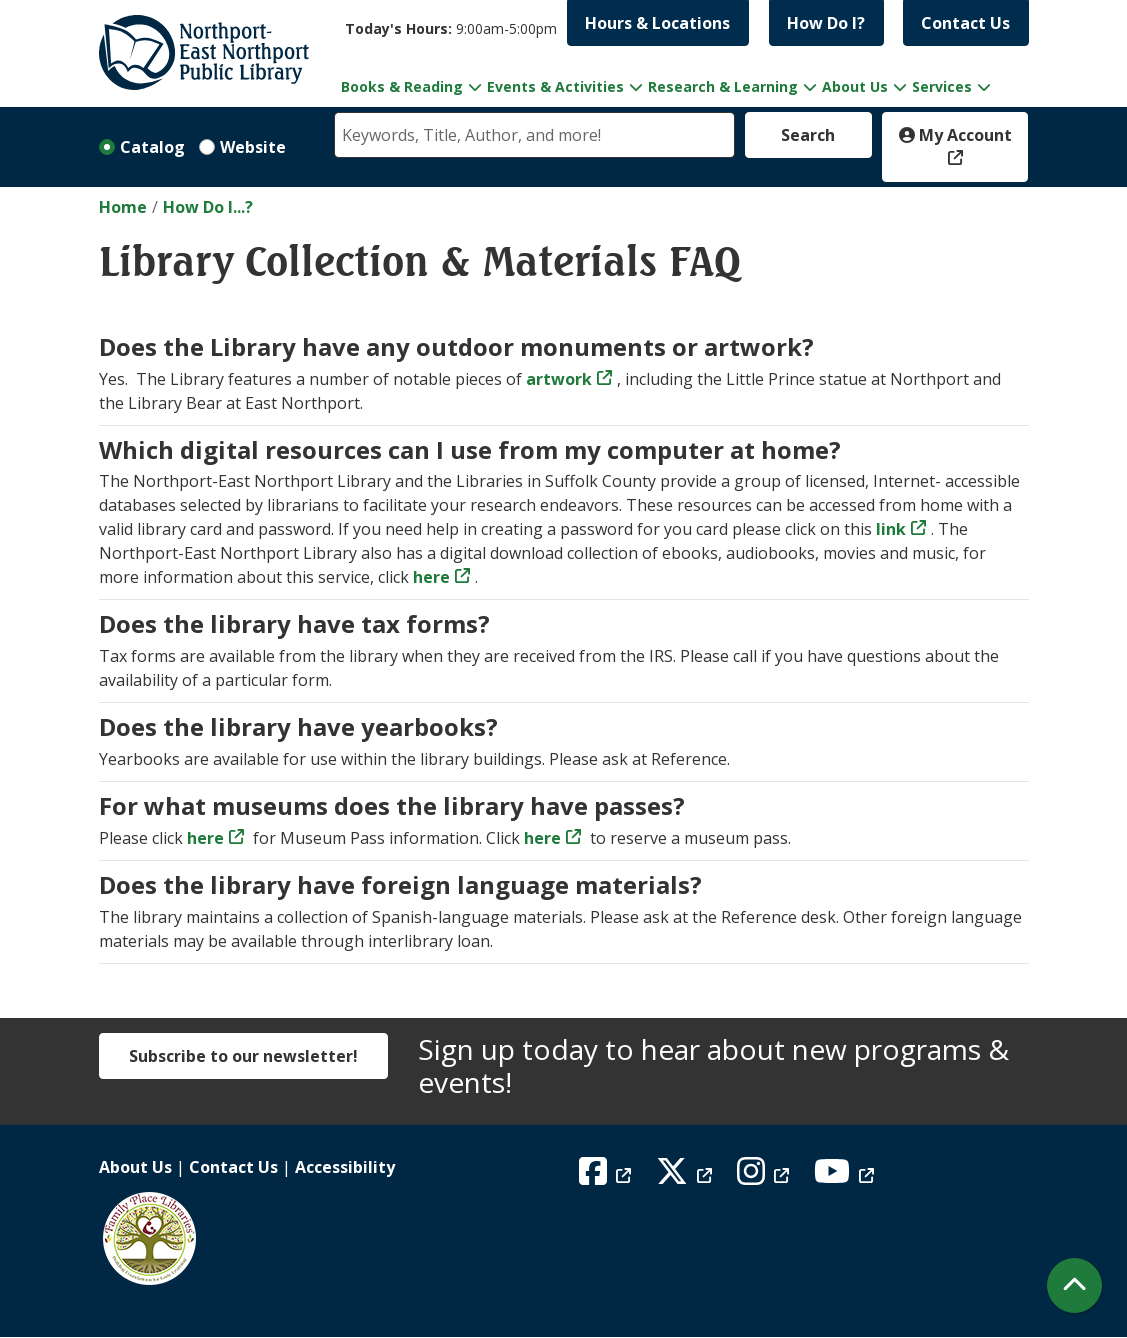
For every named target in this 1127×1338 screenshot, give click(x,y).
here (205, 838)
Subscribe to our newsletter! (243, 1056)
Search (808, 135)
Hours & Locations (657, 23)
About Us (135, 1167)
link (889, 529)
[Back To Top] (1074, 1285)
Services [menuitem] (942, 86)
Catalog (152, 147)
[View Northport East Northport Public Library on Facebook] (607, 1177)
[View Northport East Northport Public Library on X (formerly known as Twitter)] (686, 1177)
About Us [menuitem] (855, 86)
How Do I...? (208, 207)
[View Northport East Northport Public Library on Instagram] (765, 1177)
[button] (451, 28)
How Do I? (826, 23)
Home (123, 207)
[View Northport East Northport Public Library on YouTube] (846, 1177)
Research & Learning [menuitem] (723, 86)
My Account (955, 135)
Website (253, 147)
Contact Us (965, 23)
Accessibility (345, 1167)
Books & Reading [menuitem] (402, 86)
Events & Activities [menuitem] (555, 86)
